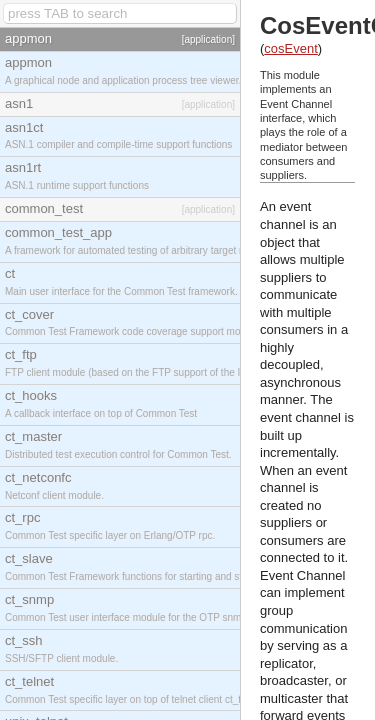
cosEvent (290, 48)
